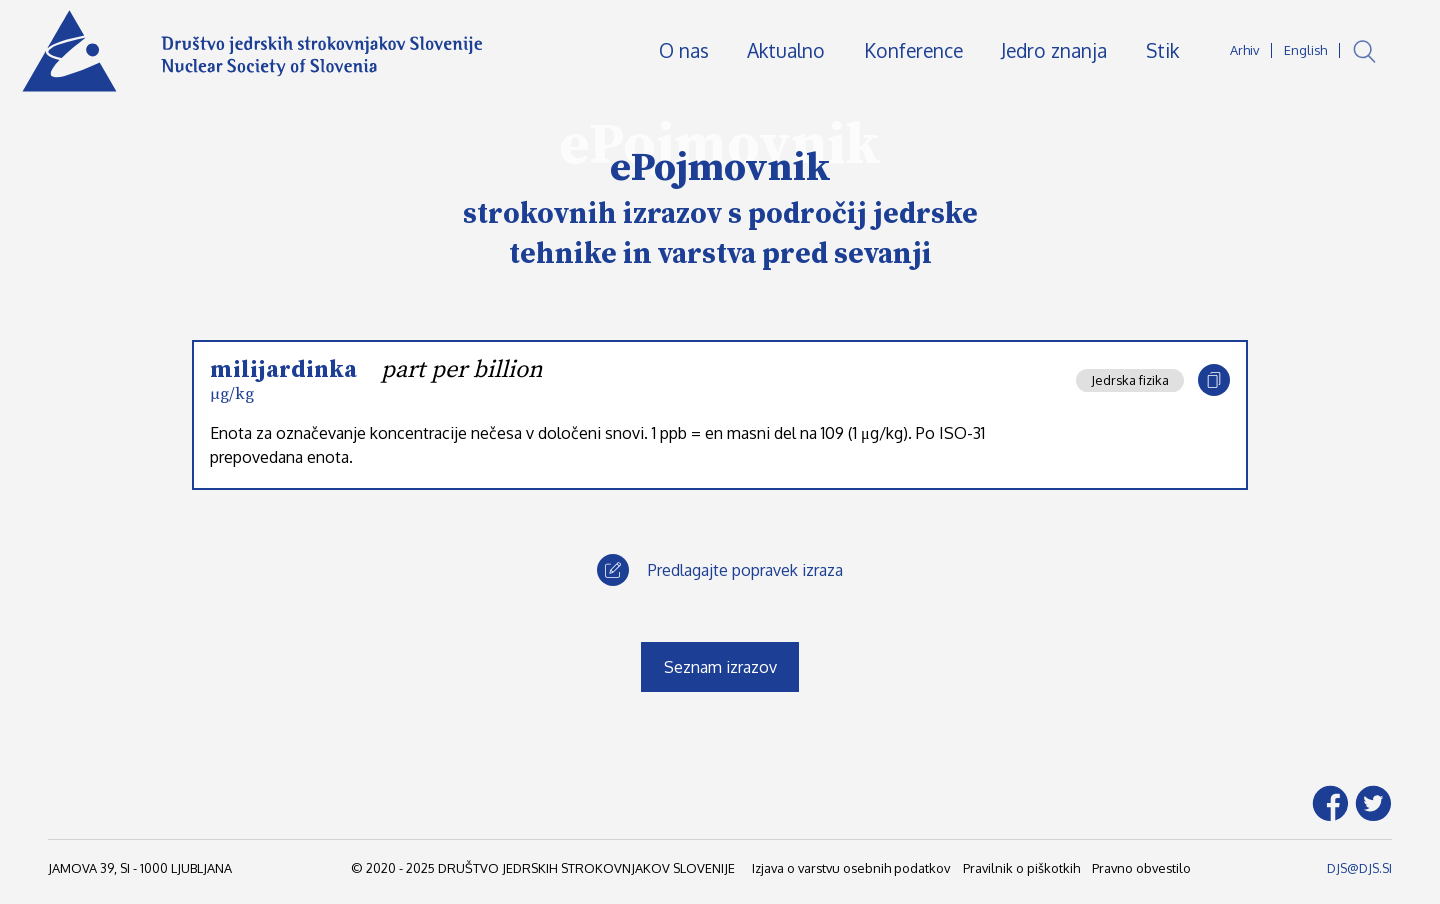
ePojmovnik (720, 168)
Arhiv (1244, 50)
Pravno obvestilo (1141, 868)
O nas (684, 50)
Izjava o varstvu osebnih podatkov (851, 868)
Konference (913, 50)
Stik (1162, 50)
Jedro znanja (1054, 50)
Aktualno (786, 50)
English (1305, 50)
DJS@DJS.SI (1359, 868)
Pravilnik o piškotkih (1021, 868)
